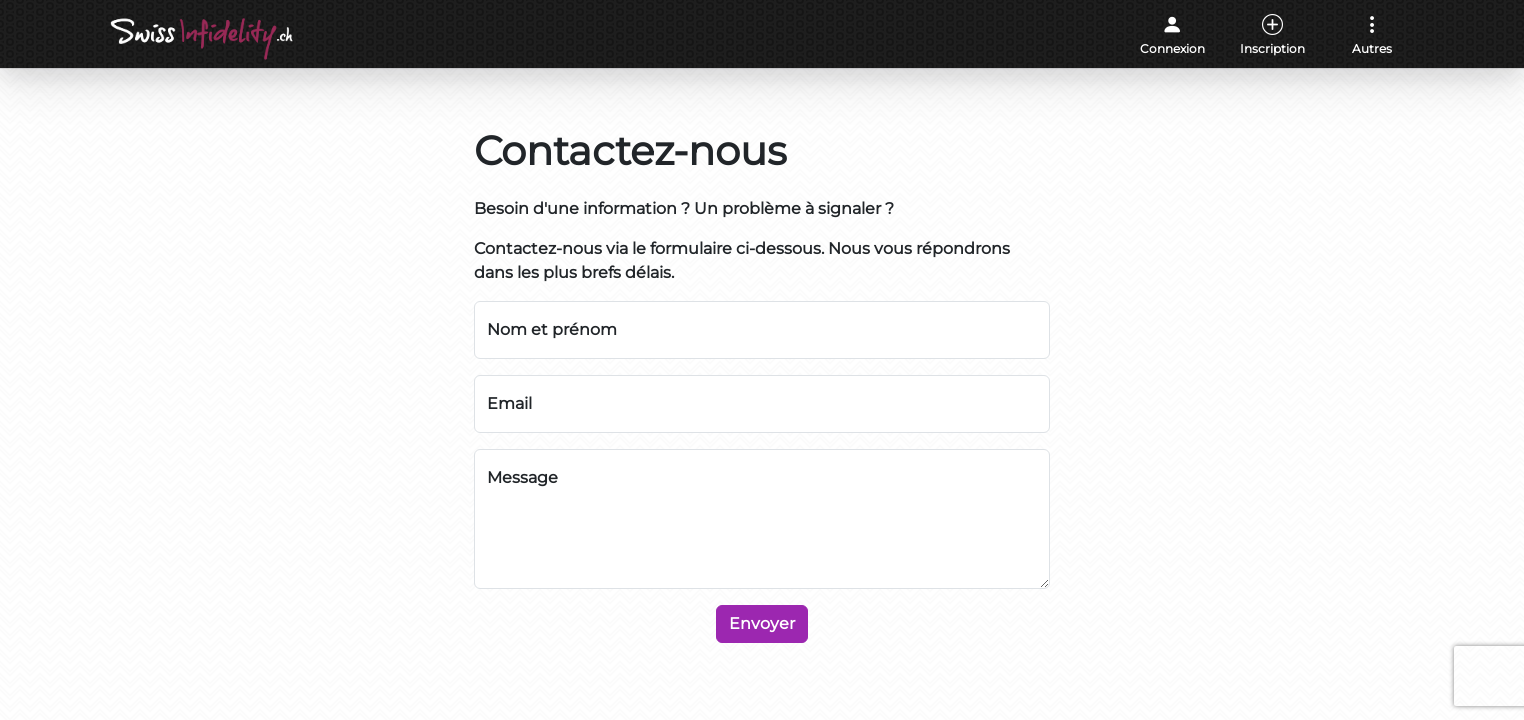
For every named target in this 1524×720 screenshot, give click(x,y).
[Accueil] (203, 39)
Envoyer (762, 623)
